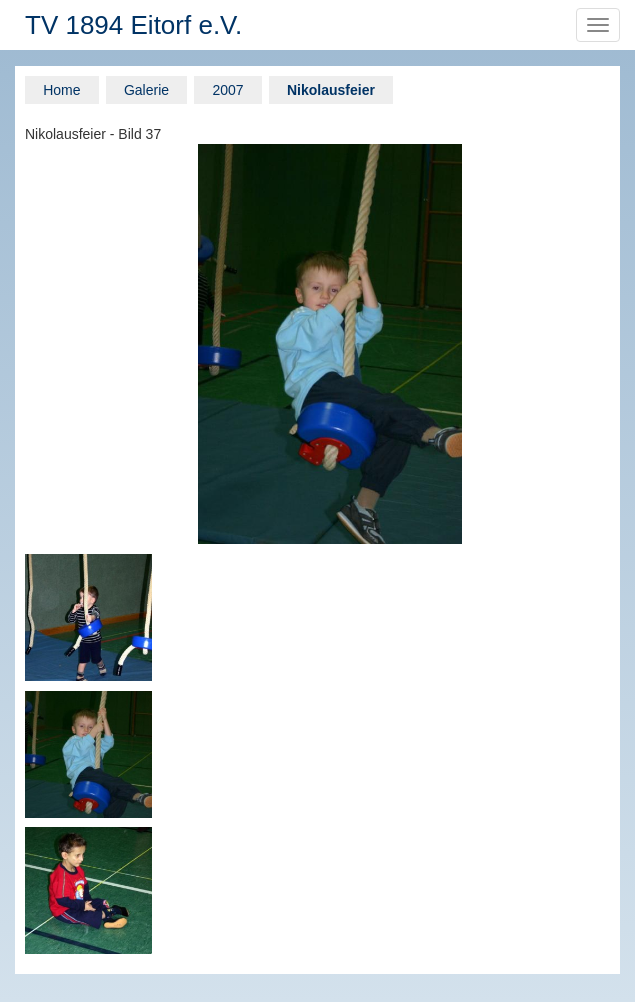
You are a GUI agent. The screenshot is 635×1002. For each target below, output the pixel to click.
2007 (227, 90)
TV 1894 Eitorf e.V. (133, 25)
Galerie (146, 90)
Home (61, 90)
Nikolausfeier (331, 90)
